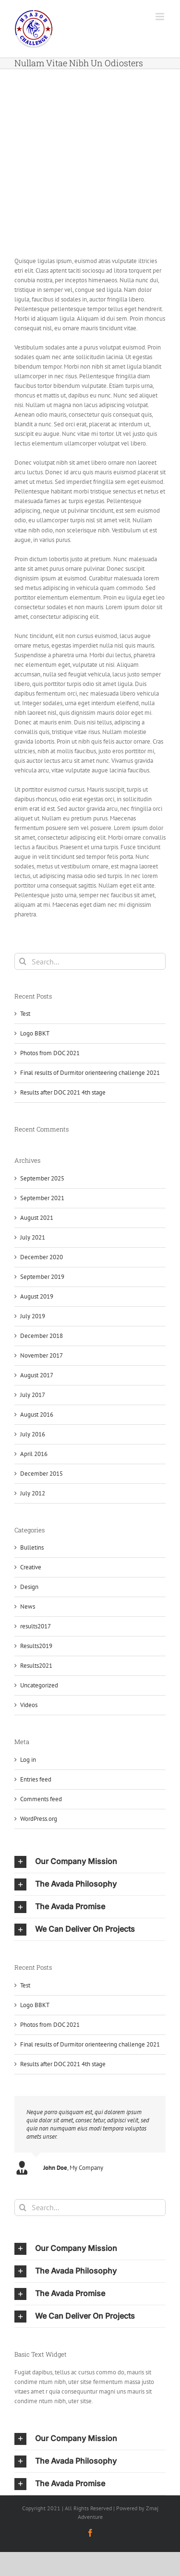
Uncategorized (39, 1685)
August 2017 (36, 1375)
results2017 (35, 1626)
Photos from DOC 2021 (50, 1053)
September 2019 (42, 1277)
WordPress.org (38, 1819)
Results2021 (36, 1665)
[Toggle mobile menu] (161, 17)
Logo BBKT (34, 1033)
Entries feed (35, 1779)
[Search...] (90, 961)
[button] (90, 1862)
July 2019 (32, 1316)
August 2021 (36, 1218)
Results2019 (36, 1646)
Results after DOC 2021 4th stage (63, 1092)
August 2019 (36, 1296)
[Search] (22, 961)
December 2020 (41, 1257)
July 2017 (32, 1395)
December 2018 (41, 1336)
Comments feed (41, 1799)
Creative (30, 1567)
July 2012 (32, 1493)
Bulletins (32, 1547)
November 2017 (41, 1355)
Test (25, 1014)
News (27, 1606)
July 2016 (32, 1434)
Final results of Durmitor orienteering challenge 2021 (90, 1073)
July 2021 (32, 1237)
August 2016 (36, 1414)
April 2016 (34, 1454)
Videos (28, 1705)
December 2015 (41, 1473)
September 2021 (42, 1198)
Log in (28, 1760)
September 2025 (42, 1178)
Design (29, 1587)
